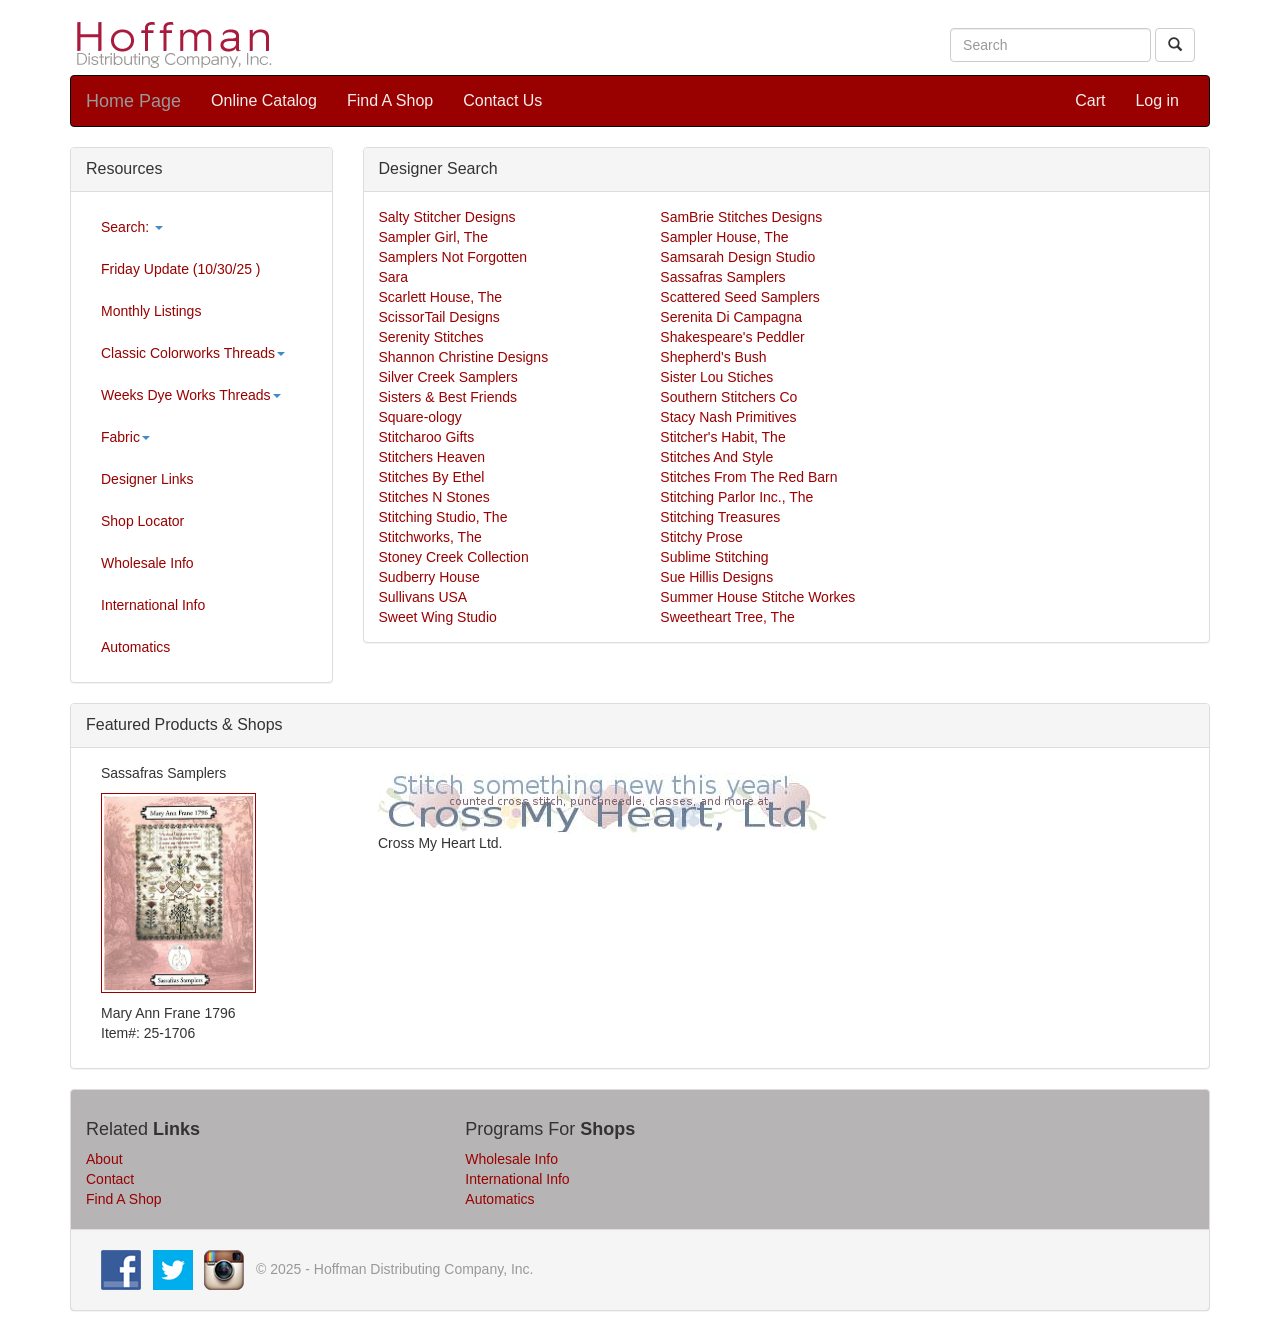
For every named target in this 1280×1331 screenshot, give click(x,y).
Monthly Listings (151, 311)
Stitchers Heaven (432, 457)
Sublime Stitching (714, 557)
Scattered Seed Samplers (740, 297)
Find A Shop (390, 100)
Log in (1157, 100)
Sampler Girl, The (433, 237)
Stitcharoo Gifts (427, 437)
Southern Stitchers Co (728, 397)
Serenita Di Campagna (731, 317)
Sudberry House (429, 577)
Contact (110, 1179)
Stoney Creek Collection (454, 557)
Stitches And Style (716, 457)
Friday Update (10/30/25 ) (181, 269)
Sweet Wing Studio (438, 617)
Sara (394, 277)
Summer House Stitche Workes (757, 597)
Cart (1090, 100)
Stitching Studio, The (443, 517)
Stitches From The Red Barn (748, 477)
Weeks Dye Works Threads (191, 395)
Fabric (125, 437)
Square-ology (420, 417)
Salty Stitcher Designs (447, 217)
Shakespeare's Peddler (732, 337)
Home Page (133, 101)
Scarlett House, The (440, 297)
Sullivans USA (423, 597)
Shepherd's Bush (713, 357)
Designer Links (147, 479)
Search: (132, 227)
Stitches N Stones (434, 497)
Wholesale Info (147, 563)
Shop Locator (142, 521)
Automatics (135, 647)
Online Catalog (264, 100)
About (104, 1159)
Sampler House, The (724, 237)
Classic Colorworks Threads (193, 353)
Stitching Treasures (720, 517)
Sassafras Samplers (722, 277)
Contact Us (502, 100)
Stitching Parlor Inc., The (736, 497)
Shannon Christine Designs (464, 357)
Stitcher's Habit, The (722, 437)
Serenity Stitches (431, 337)
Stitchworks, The (430, 537)
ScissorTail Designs (439, 317)
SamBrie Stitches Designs (741, 217)
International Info (153, 605)
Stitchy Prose (701, 537)
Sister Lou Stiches (716, 377)
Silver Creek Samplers (448, 377)
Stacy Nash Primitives (728, 417)
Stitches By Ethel (432, 477)
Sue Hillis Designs (716, 577)
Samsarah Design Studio (737, 257)
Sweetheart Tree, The (727, 617)
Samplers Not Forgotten (453, 257)
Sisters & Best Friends (448, 397)
